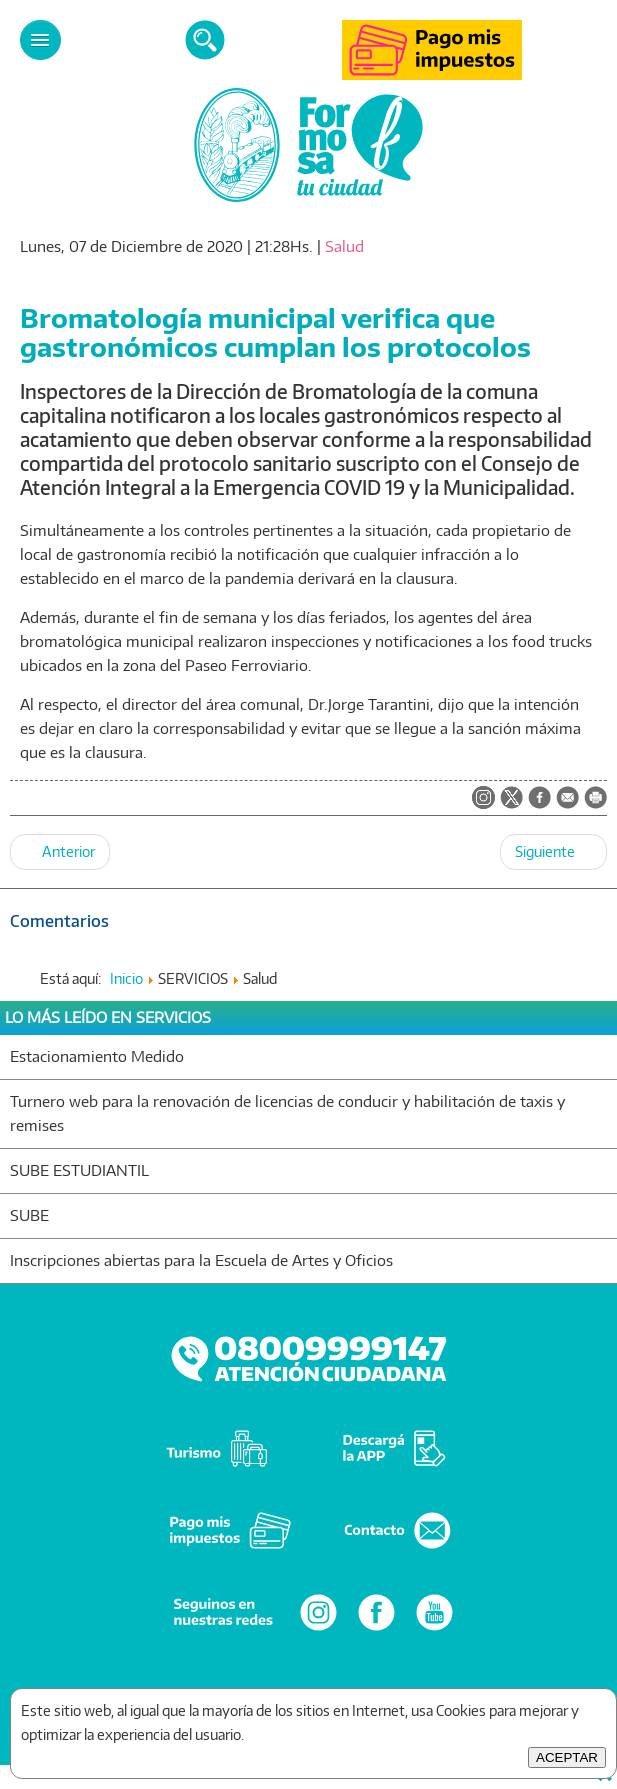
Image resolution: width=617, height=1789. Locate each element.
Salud (344, 246)
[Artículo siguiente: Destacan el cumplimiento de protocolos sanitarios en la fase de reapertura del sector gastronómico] (553, 852)
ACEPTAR (567, 1757)
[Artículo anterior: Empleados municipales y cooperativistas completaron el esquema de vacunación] (60, 852)
